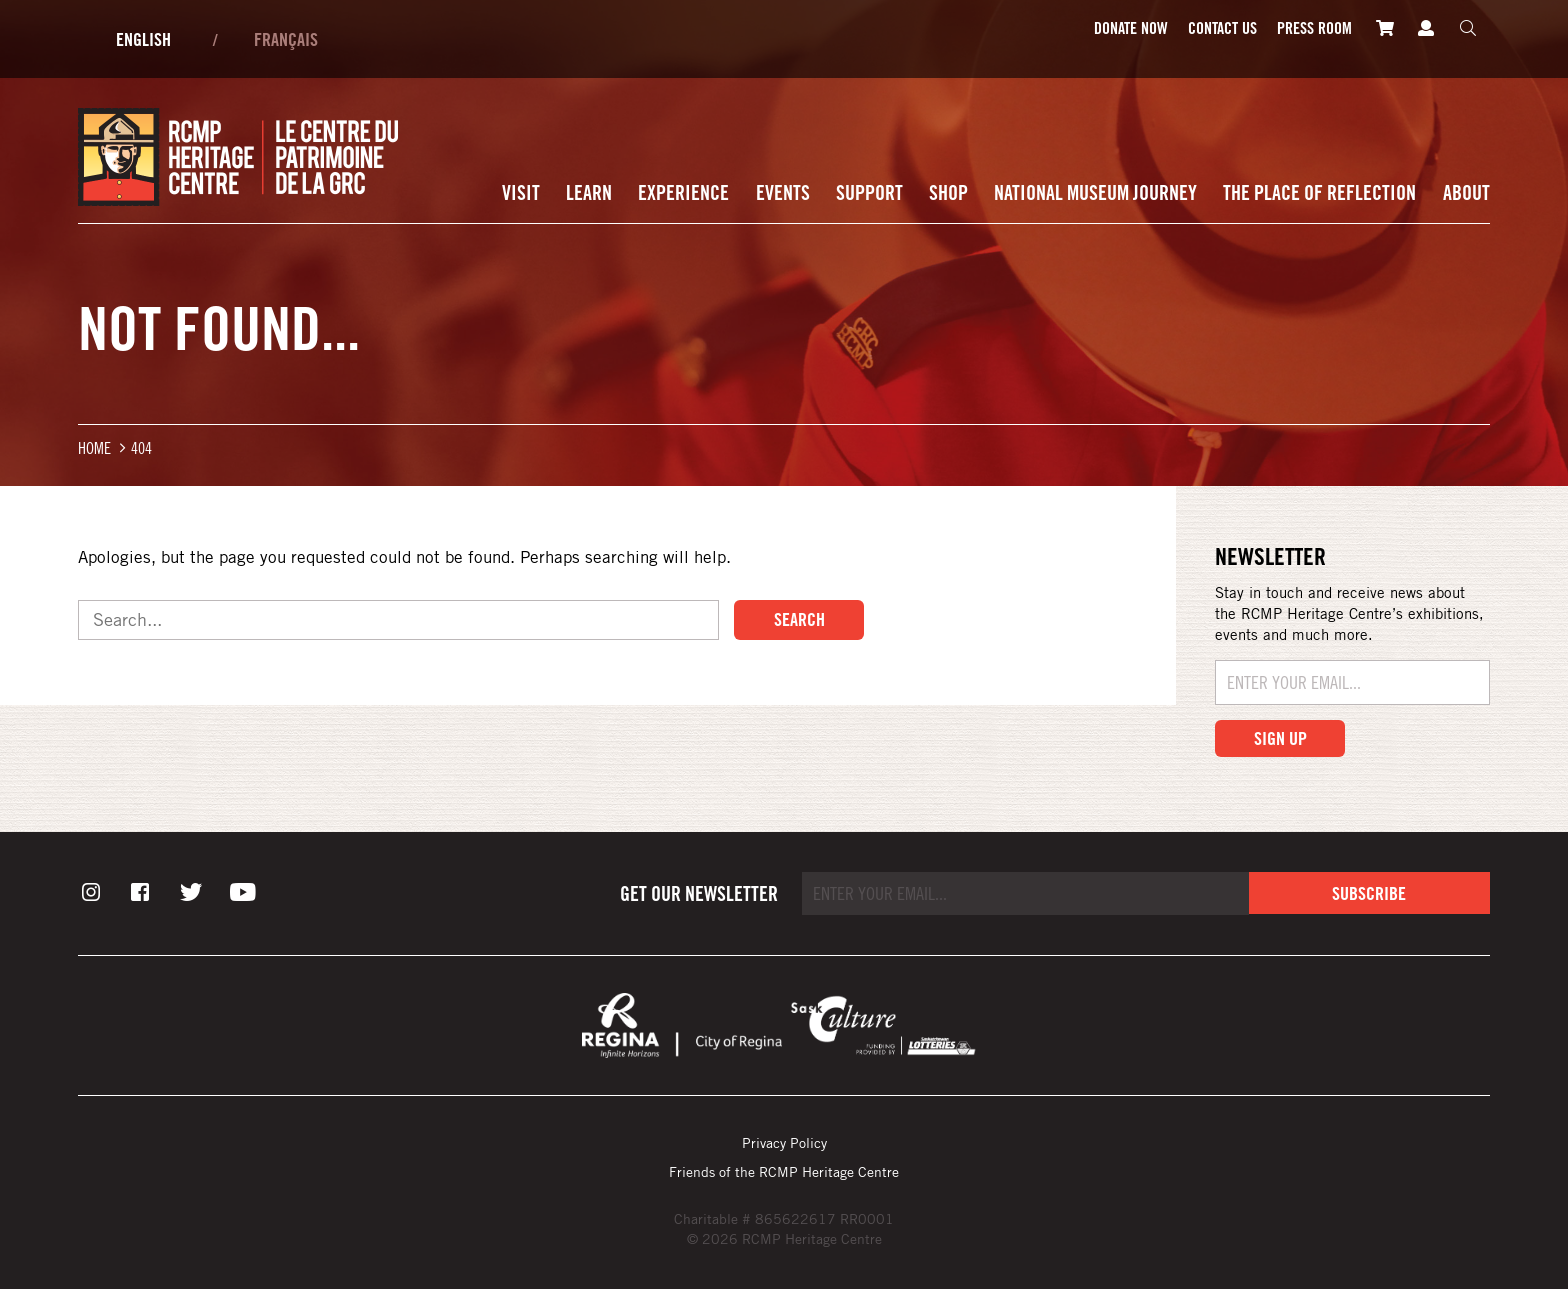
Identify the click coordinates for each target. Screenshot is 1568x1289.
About (1466, 192)
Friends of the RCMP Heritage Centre (784, 1171)
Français (286, 39)
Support (869, 192)
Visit (521, 192)
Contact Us (1222, 28)
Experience (683, 192)
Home (94, 447)
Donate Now (1131, 28)
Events (783, 192)
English (143, 39)
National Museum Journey (1095, 192)
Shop (948, 192)
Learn (589, 192)
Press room (1314, 28)
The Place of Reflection (1319, 192)
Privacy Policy (784, 1142)
